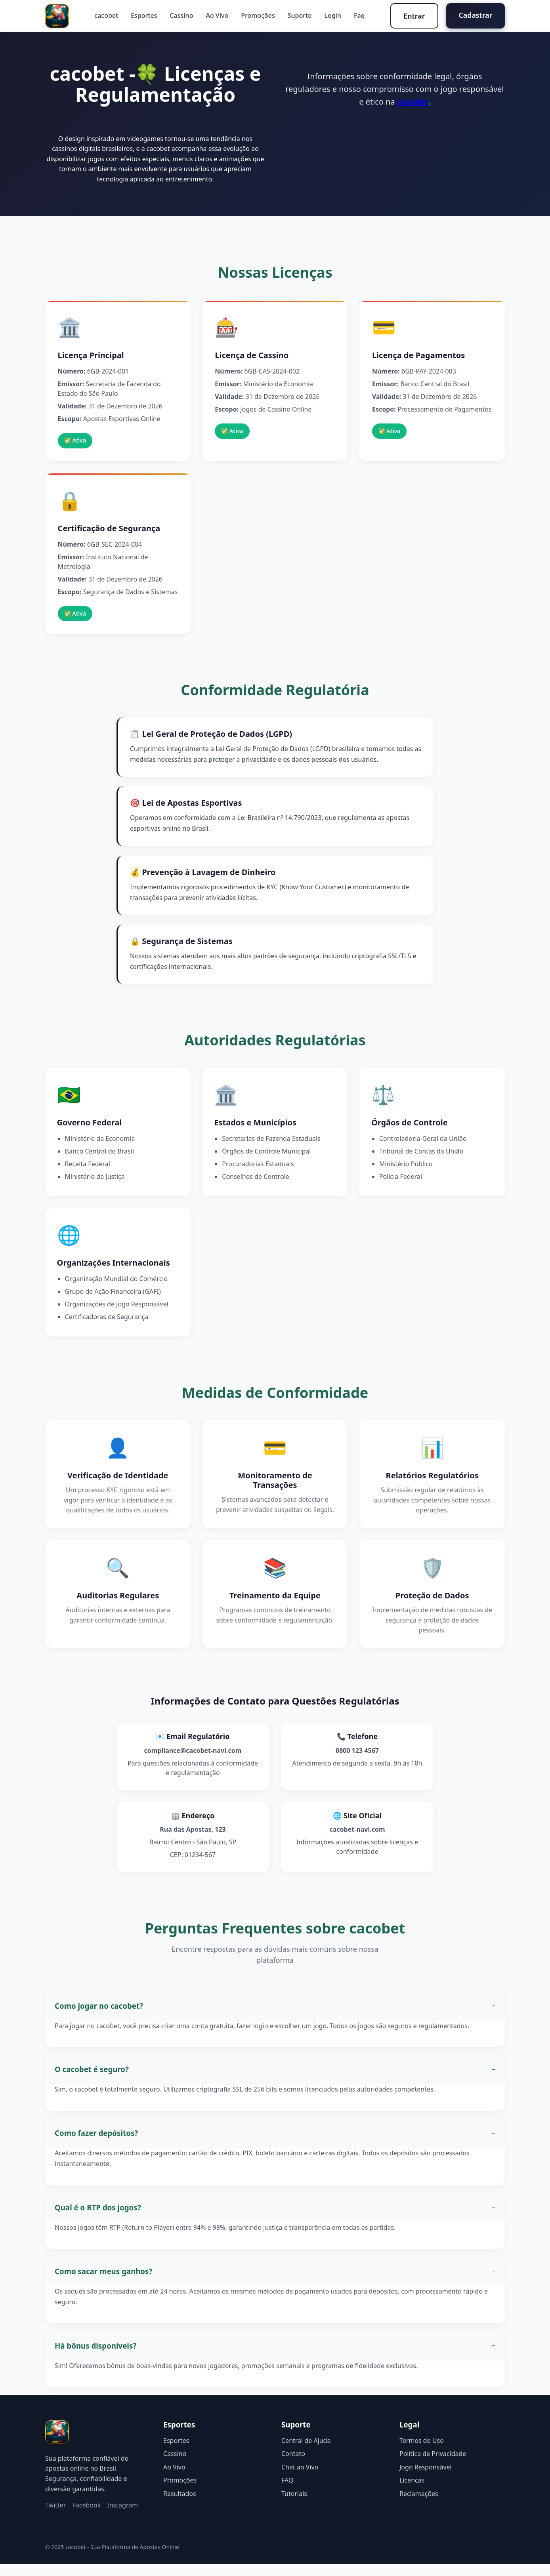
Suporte (299, 15)
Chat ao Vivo (299, 2478)
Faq (358, 15)
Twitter (55, 2517)
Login (332, 15)
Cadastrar (475, 15)
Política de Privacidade (432, 2465)
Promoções (258, 15)
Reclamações (418, 2505)
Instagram (122, 2517)
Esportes (143, 15)
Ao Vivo (216, 15)
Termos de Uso (421, 2452)
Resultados (179, 2505)
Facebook (86, 2517)
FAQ (287, 2492)
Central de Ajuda (305, 2452)
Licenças (411, 2492)
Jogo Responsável (425, 2478)
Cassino (181, 15)
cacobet (106, 15)
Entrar (413, 16)
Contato (293, 2465)
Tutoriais (294, 2505)
